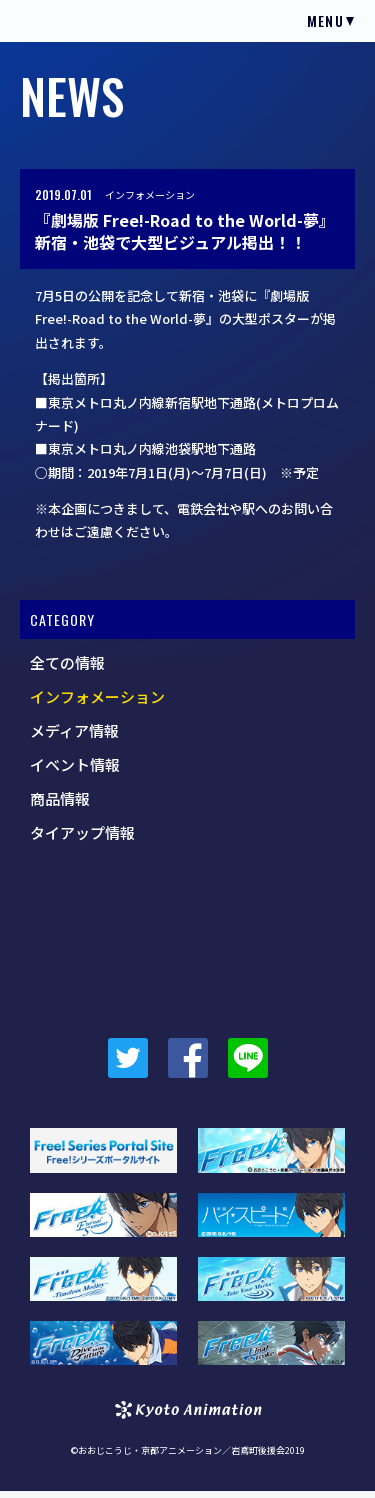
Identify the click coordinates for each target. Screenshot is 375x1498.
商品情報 (60, 798)
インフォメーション (150, 194)
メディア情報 (74, 730)
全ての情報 (67, 662)
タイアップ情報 (82, 832)
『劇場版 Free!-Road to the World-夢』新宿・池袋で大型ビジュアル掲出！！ (185, 231)
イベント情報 (75, 764)
